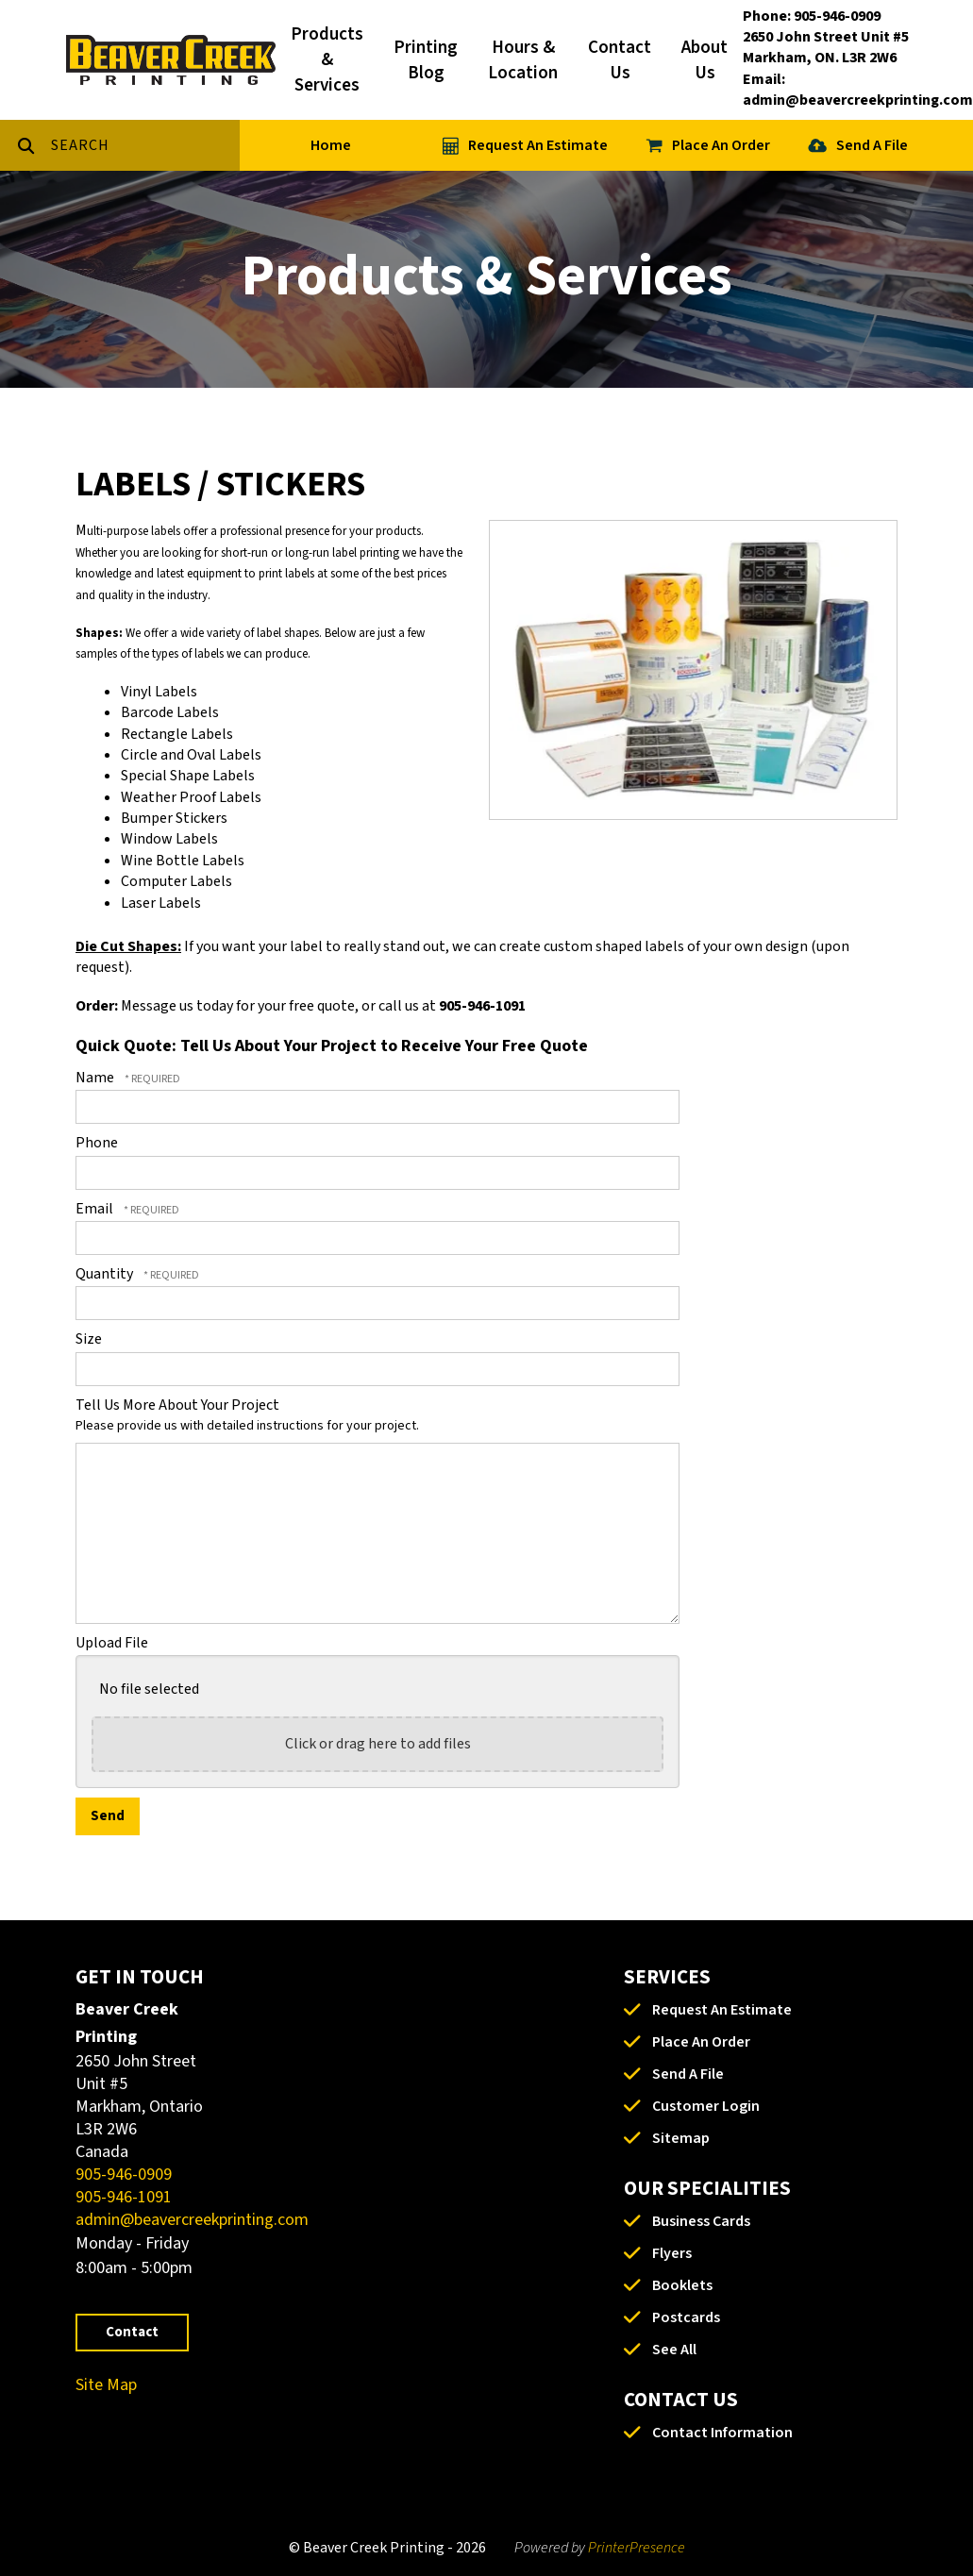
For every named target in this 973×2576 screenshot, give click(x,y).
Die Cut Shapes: (128, 946)
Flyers (672, 2253)
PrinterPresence (636, 2547)
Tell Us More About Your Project (177, 1405)
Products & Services (327, 60)
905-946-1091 (123, 2197)
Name (96, 1077)
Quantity (105, 1273)
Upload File (111, 1642)
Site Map (106, 2385)
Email (95, 1208)
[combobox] (145, 145)
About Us (704, 60)
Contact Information (722, 2432)
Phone (96, 1142)
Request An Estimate (538, 145)
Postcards (686, 2317)
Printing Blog (426, 60)
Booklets (682, 2285)
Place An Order (721, 145)
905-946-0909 (123, 2174)
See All (674, 2349)
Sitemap (681, 2138)
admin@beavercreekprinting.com (192, 2220)
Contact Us (619, 60)
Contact (132, 2332)
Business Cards (701, 2221)
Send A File (872, 145)
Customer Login (706, 2106)
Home (330, 145)
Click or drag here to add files (378, 1743)
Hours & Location (523, 60)
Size (88, 1339)
